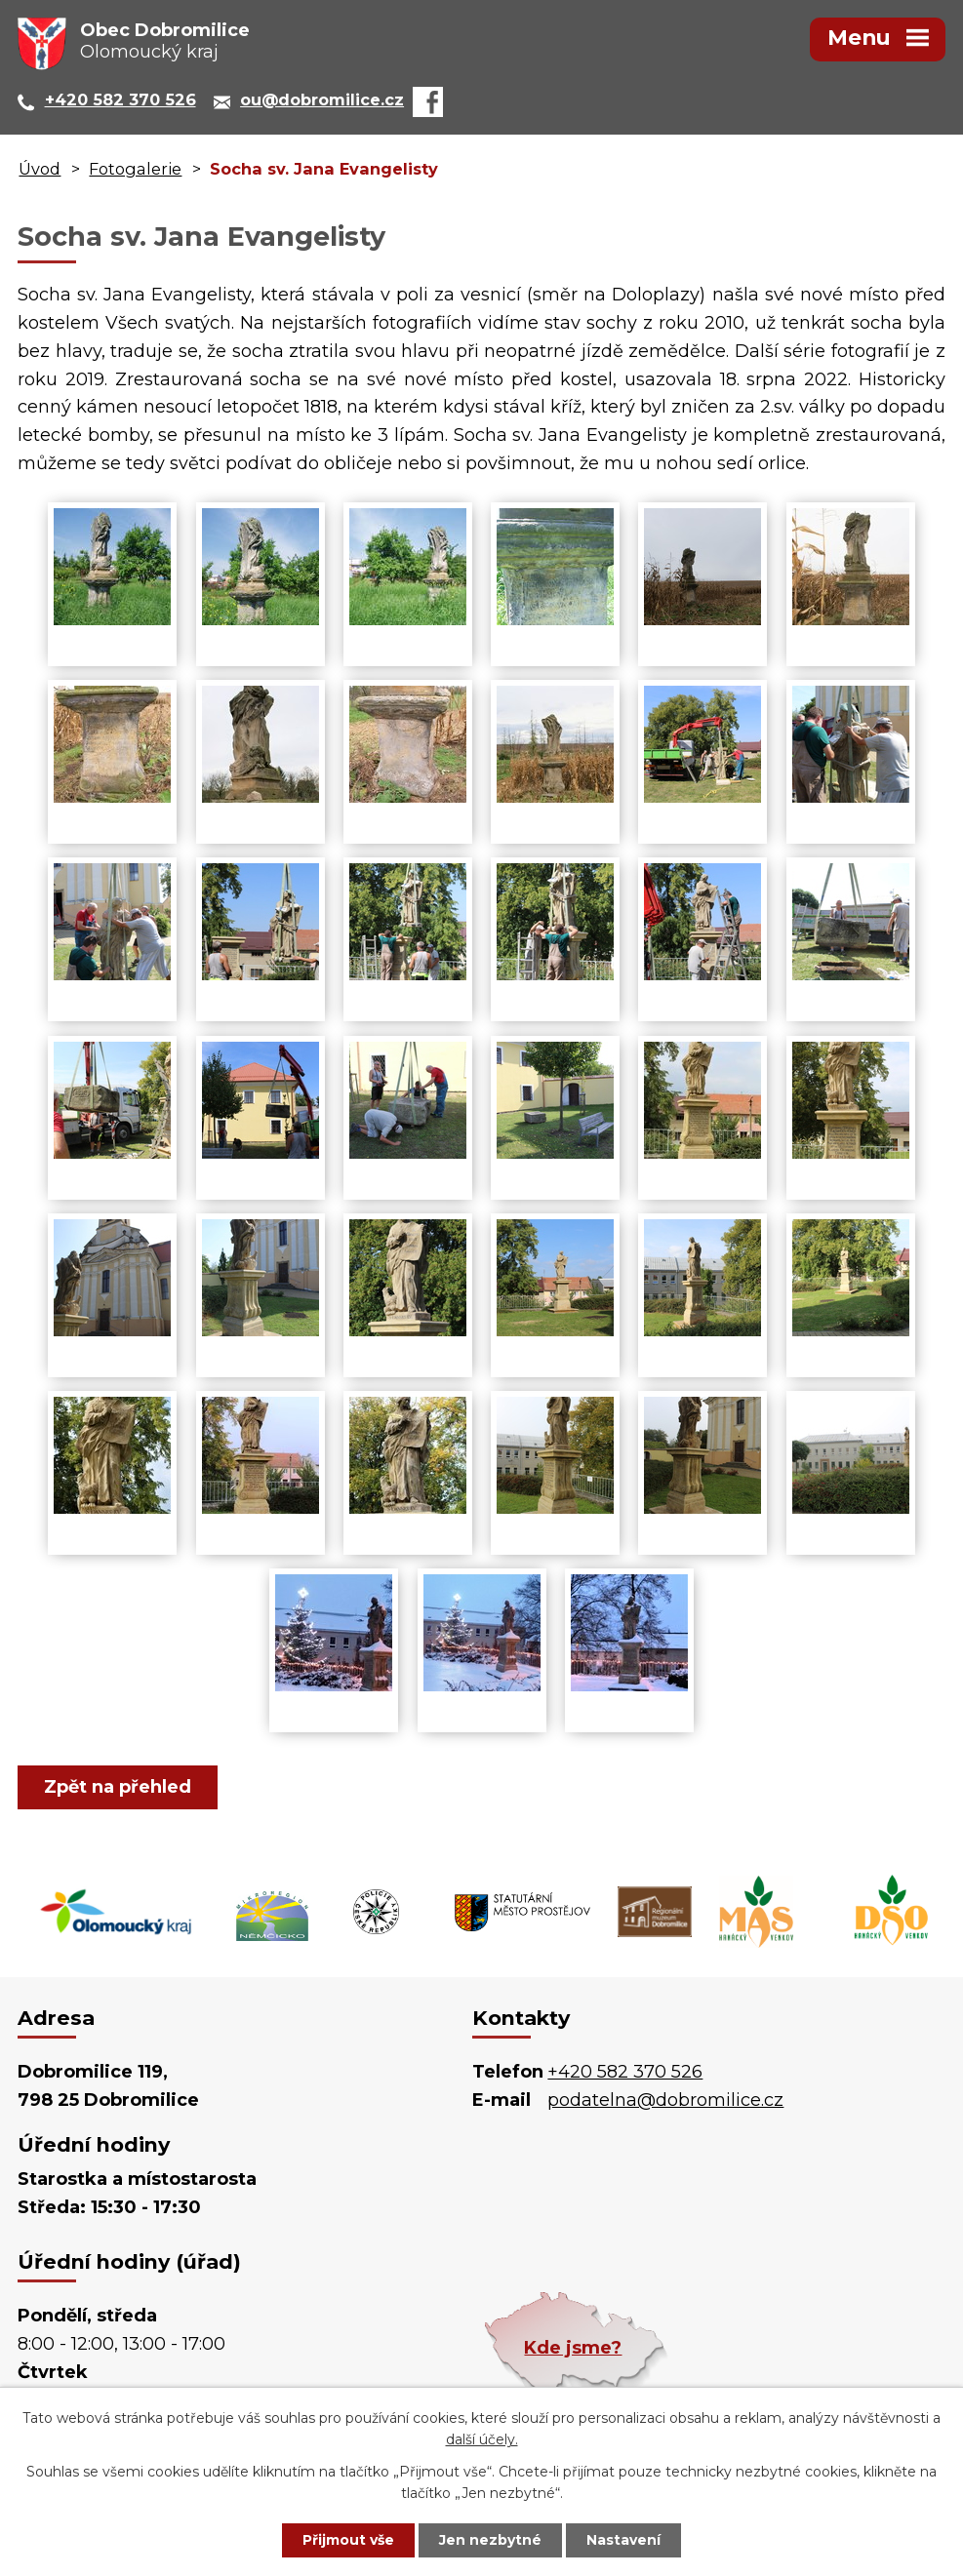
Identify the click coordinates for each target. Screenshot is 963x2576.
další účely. (482, 2440)
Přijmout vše (348, 2540)
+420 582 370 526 (624, 2071)
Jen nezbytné (490, 2540)
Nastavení (623, 2540)
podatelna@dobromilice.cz (665, 2100)
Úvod (39, 168)
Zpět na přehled (117, 1787)
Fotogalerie (135, 168)
